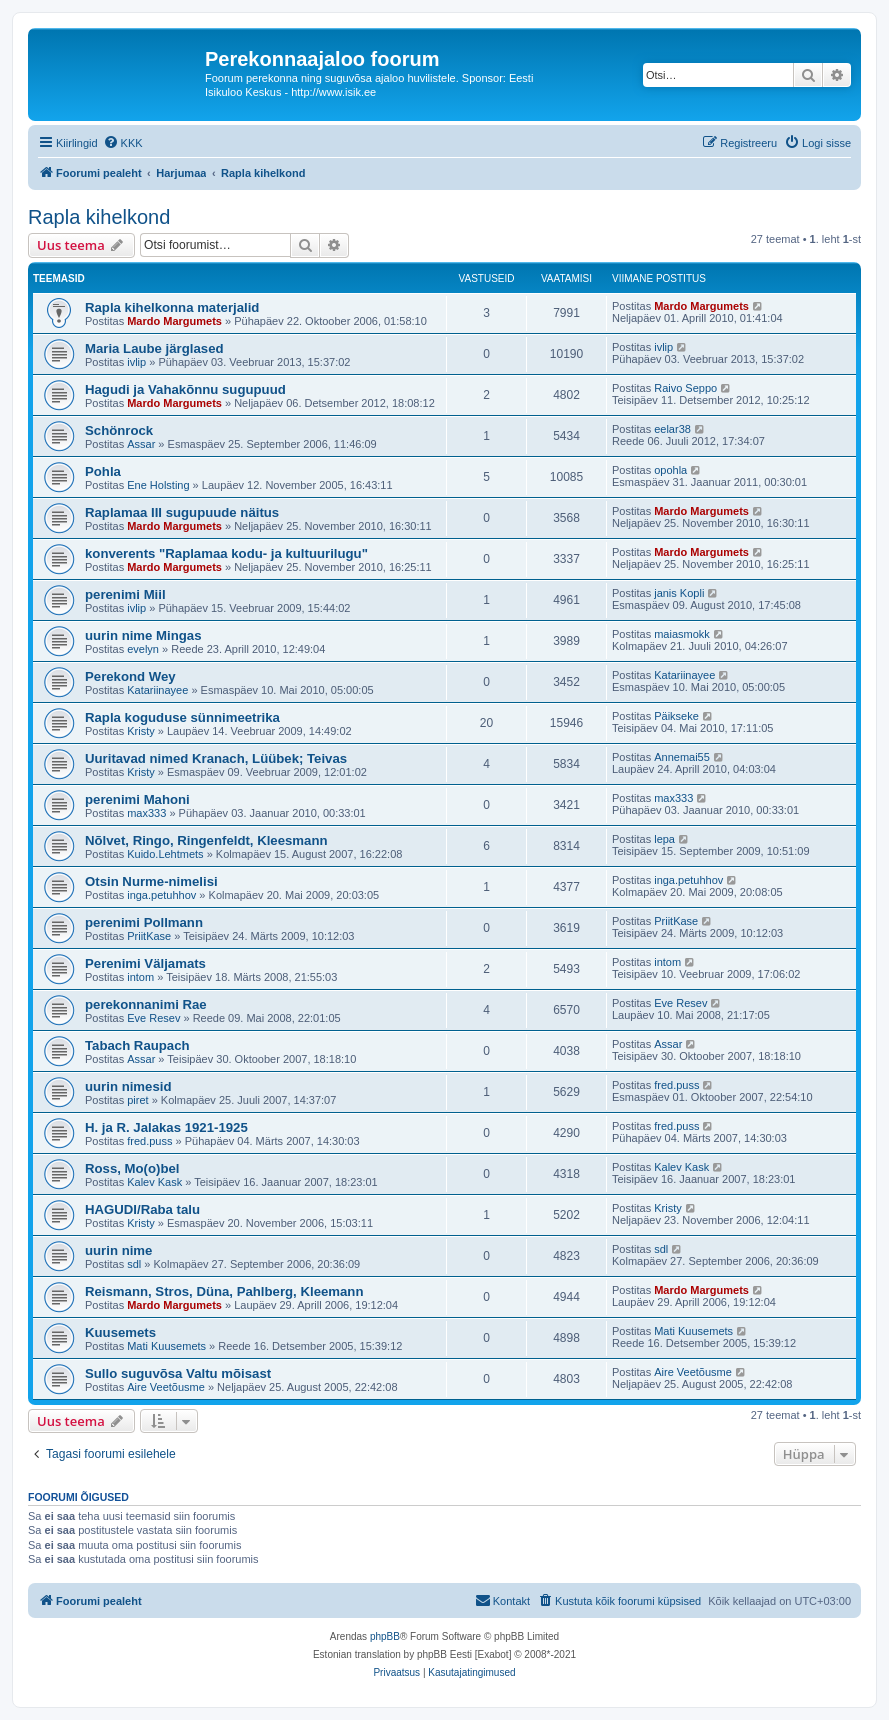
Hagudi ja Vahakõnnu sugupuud (185, 389)
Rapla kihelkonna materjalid (172, 307)
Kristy (141, 731)
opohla (670, 470)
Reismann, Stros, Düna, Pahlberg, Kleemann (224, 1291)
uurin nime (118, 1250)
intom (140, 977)
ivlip (136, 362)
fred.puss (676, 1085)
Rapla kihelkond (99, 217)
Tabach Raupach (137, 1045)
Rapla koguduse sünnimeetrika (182, 717)
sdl (134, 1264)
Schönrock (119, 430)
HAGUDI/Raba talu (142, 1209)
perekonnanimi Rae (146, 1004)
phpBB (385, 1636)
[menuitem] (123, 143)
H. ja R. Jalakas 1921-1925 (166, 1127)
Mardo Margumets (174, 321)
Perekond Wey (130, 676)
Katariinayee (157, 690)
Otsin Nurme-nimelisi (151, 881)
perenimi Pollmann (144, 922)
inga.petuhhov (161, 895)
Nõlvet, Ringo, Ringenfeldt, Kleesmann (206, 840)
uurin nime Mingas (143, 635)
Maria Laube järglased (154, 348)
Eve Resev (153, 1018)
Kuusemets (120, 1332)
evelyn (143, 649)
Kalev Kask (154, 1182)
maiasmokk (682, 634)
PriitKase (149, 936)
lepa (664, 839)
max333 (146, 813)
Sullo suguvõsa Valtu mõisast (178, 1373)
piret (137, 1100)
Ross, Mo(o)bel (132, 1168)
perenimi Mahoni (137, 799)
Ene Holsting (158, 485)
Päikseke (676, 716)
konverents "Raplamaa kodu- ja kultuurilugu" (226, 553)
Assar (141, 444)
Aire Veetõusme (166, 1387)
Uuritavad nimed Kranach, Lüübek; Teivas (216, 758)
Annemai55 (682, 757)
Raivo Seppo (685, 388)
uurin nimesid (128, 1086)
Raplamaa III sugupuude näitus (182, 512)
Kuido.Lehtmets (165, 854)
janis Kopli (679, 593)
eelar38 (672, 429)
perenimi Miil (125, 594)
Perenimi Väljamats (145, 963)
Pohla (103, 471)
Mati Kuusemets (166, 1346)
